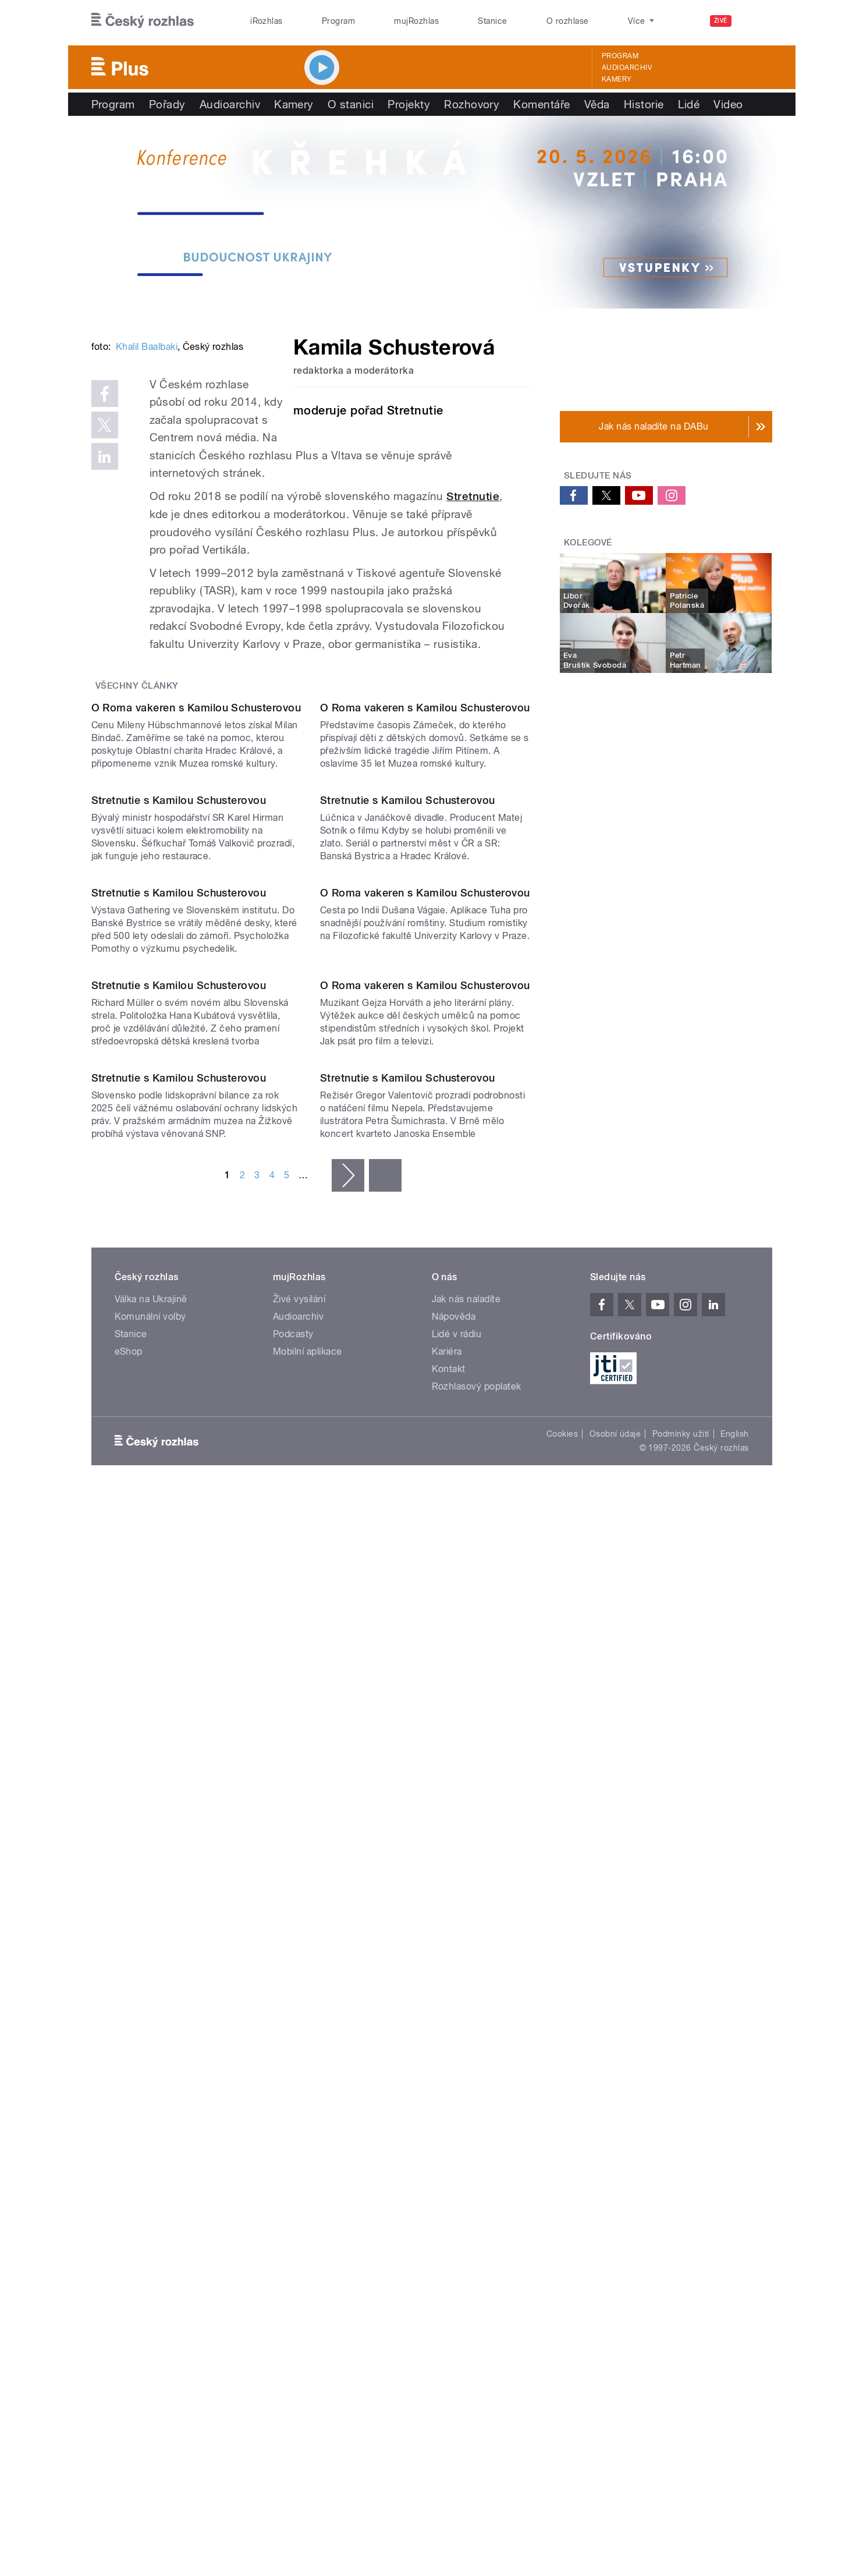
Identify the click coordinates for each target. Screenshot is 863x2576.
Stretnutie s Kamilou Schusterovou (179, 1159)
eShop (129, 2066)
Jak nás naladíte (466, 2013)
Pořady (167, 104)
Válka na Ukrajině (151, 2013)
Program (338, 21)
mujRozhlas (416, 21)
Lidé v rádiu (457, 2048)
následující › (348, 1889)
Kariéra (447, 2066)
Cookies (562, 2148)
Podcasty (293, 2048)
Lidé (689, 104)
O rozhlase (567, 21)
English (734, 2148)
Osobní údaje (615, 2148)
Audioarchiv (627, 67)
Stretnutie (472, 619)
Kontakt (449, 2083)
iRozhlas (266, 21)
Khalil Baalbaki (146, 522)
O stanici (351, 104)
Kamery (617, 79)
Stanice (492, 21)
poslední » (385, 1889)
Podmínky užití (680, 2148)
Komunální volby (150, 2031)
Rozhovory (471, 104)
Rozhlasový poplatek (476, 2101)
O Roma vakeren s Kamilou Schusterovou (196, 948)
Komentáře (541, 104)
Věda (597, 104)
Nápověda (454, 2031)
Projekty (409, 104)
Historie (644, 104)
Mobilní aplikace (307, 2066)
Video (728, 104)
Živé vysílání (299, 2013)
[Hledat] (756, 21)
